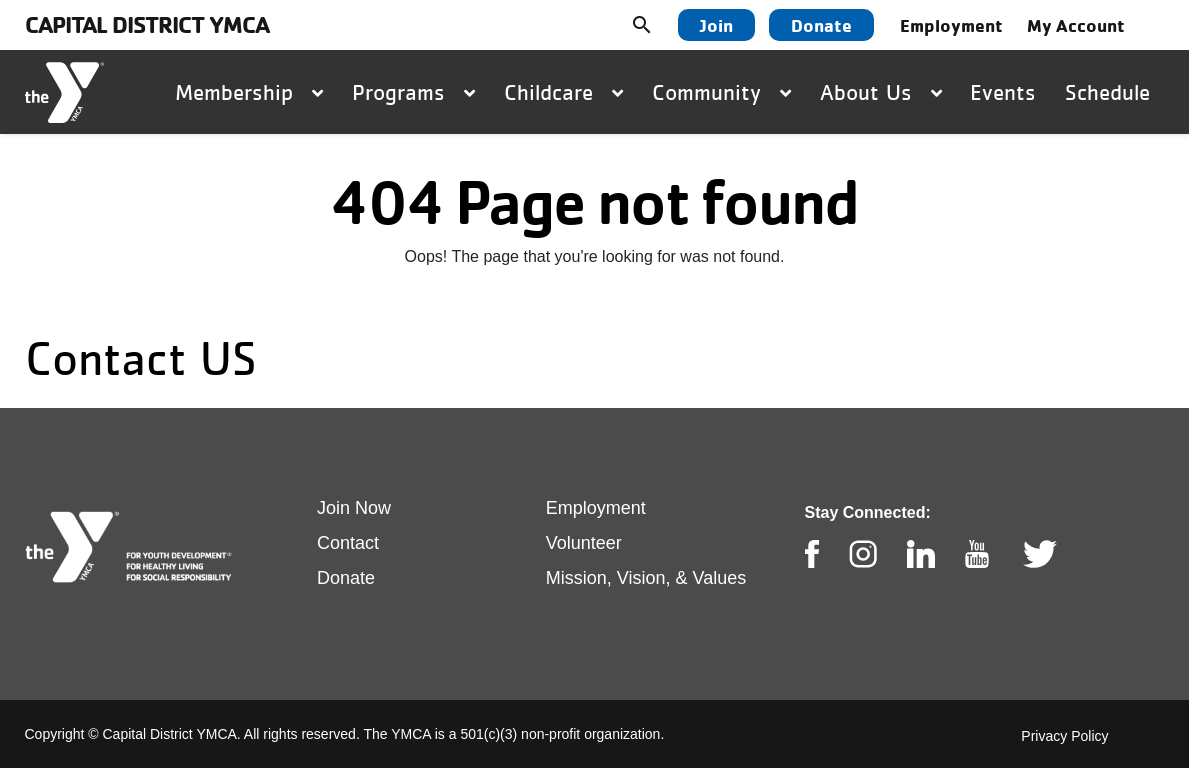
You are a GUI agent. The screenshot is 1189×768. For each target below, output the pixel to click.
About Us (881, 92)
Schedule (1107, 92)
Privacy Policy (1064, 736)
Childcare (563, 92)
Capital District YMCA (147, 24)
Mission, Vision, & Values (646, 578)
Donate (821, 25)
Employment (951, 25)
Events (1003, 92)
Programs (413, 92)
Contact (348, 543)
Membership (249, 92)
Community (721, 92)
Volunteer (584, 543)
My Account (1076, 25)
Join (716, 25)
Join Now (354, 508)
